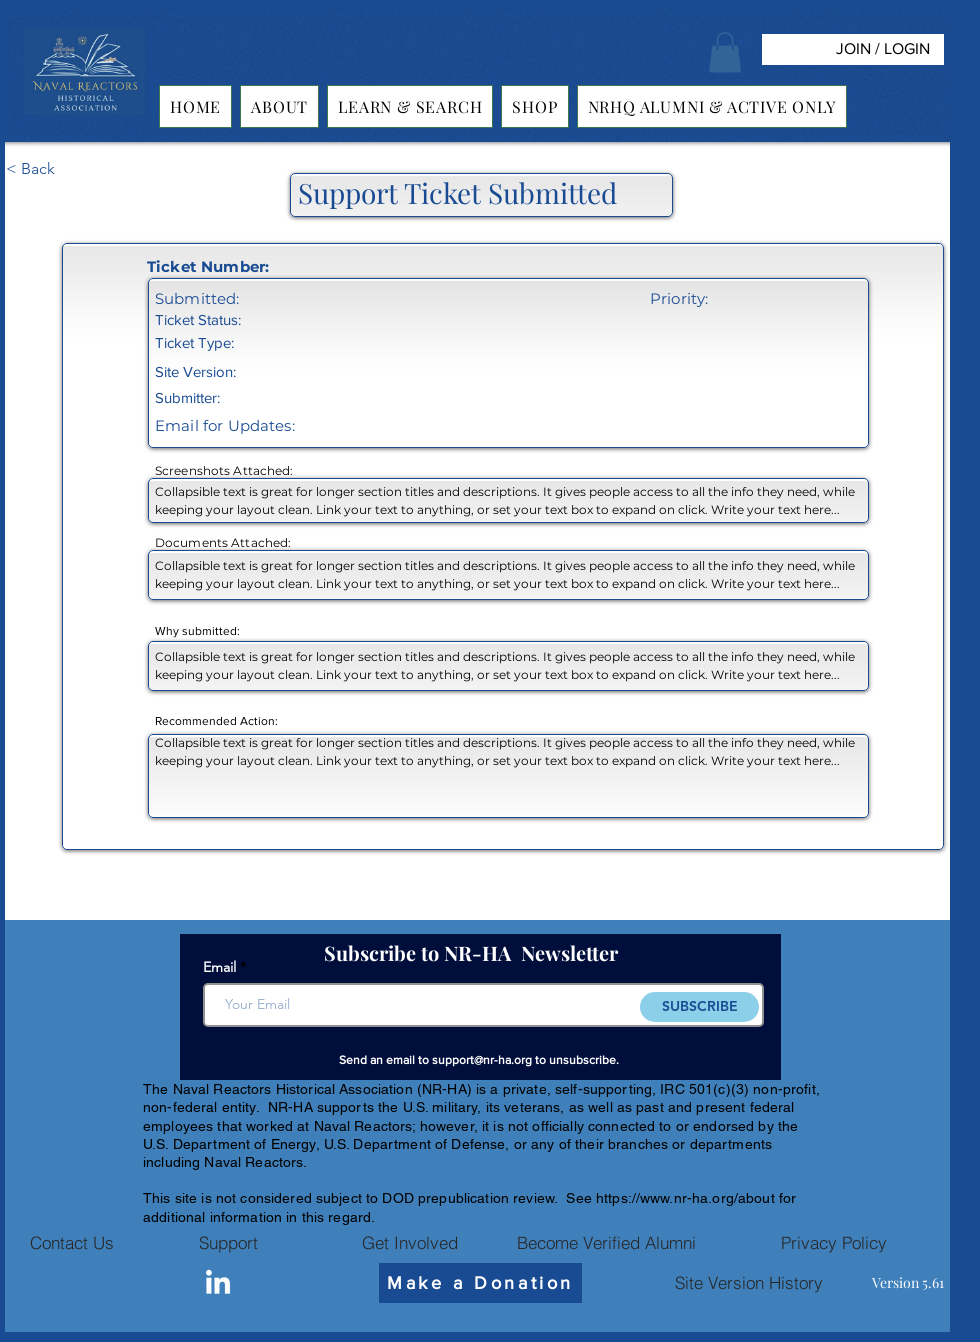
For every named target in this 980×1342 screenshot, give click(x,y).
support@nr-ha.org (482, 1060)
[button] (725, 52)
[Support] (228, 1243)
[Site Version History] (749, 1283)
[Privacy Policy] (834, 1243)
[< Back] (72, 170)
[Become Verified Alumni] (606, 1243)
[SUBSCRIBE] (699, 1007)
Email (219, 967)
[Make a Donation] (480, 1283)
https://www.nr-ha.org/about (685, 1198)
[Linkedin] (218, 1284)
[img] (85, 115)
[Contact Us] (72, 1243)
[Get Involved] (410, 1243)
